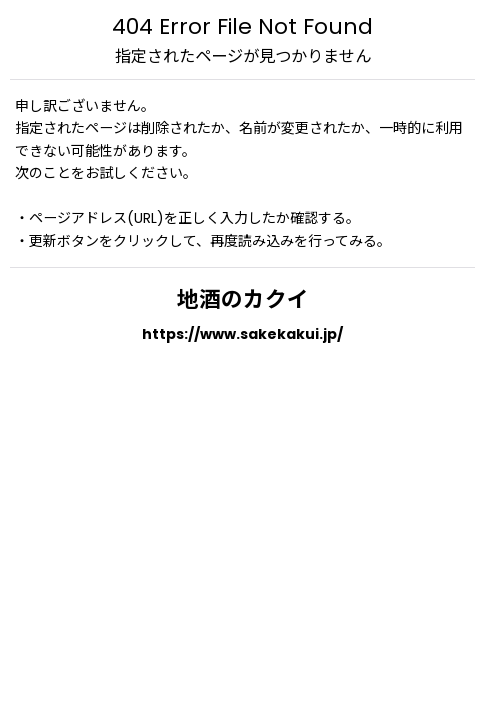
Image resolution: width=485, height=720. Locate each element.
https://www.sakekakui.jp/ (242, 334)
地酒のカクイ (243, 299)
